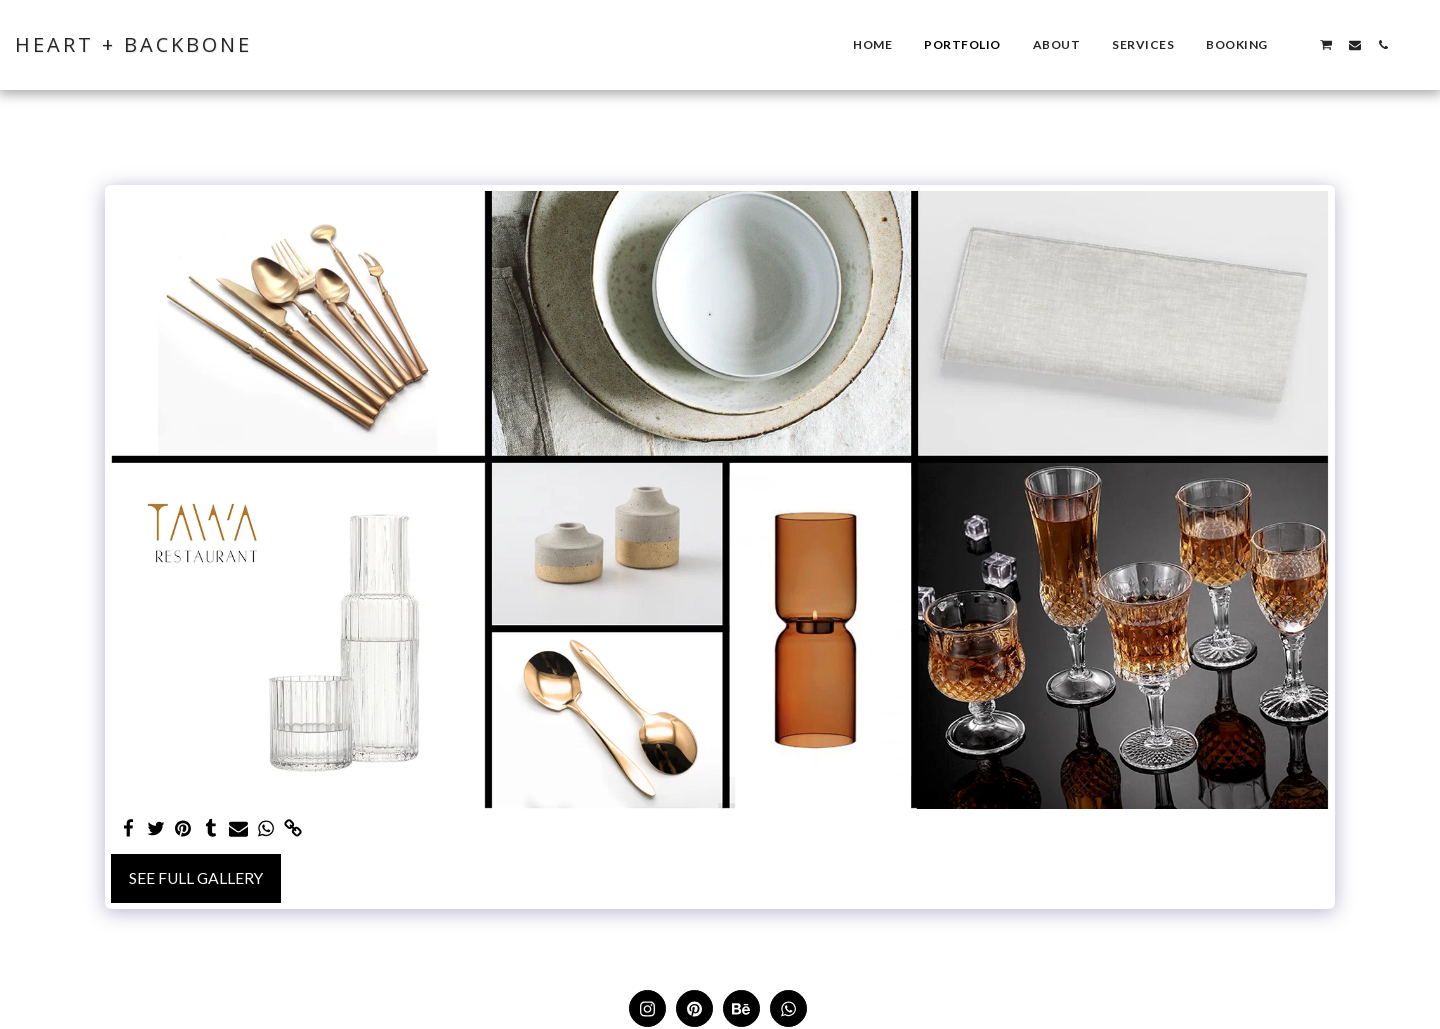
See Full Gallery (196, 878)
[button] (1298, 45)
